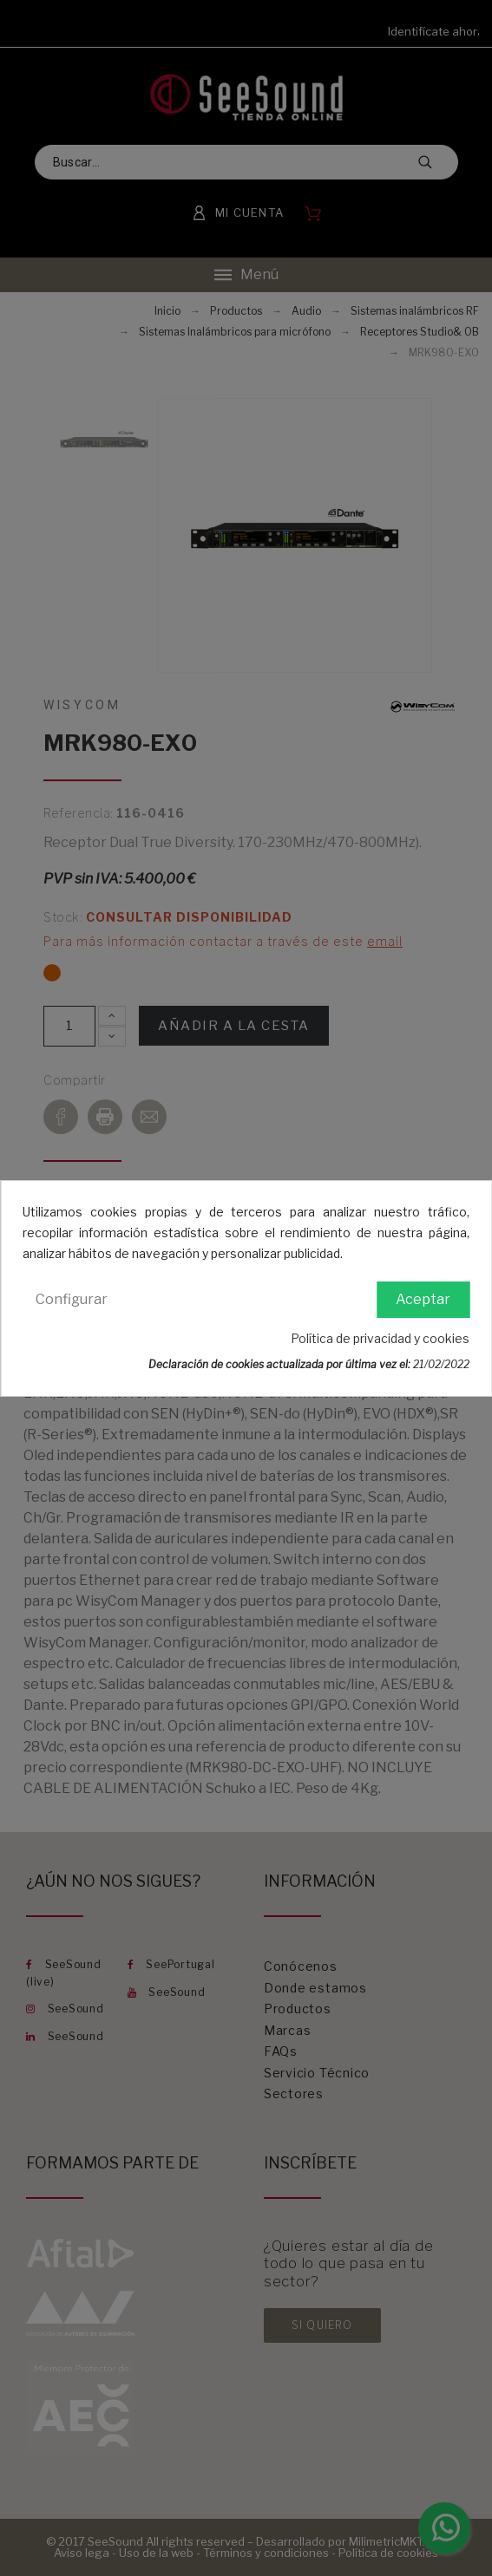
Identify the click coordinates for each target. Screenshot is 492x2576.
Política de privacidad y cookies (380, 1338)
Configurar (72, 1299)
